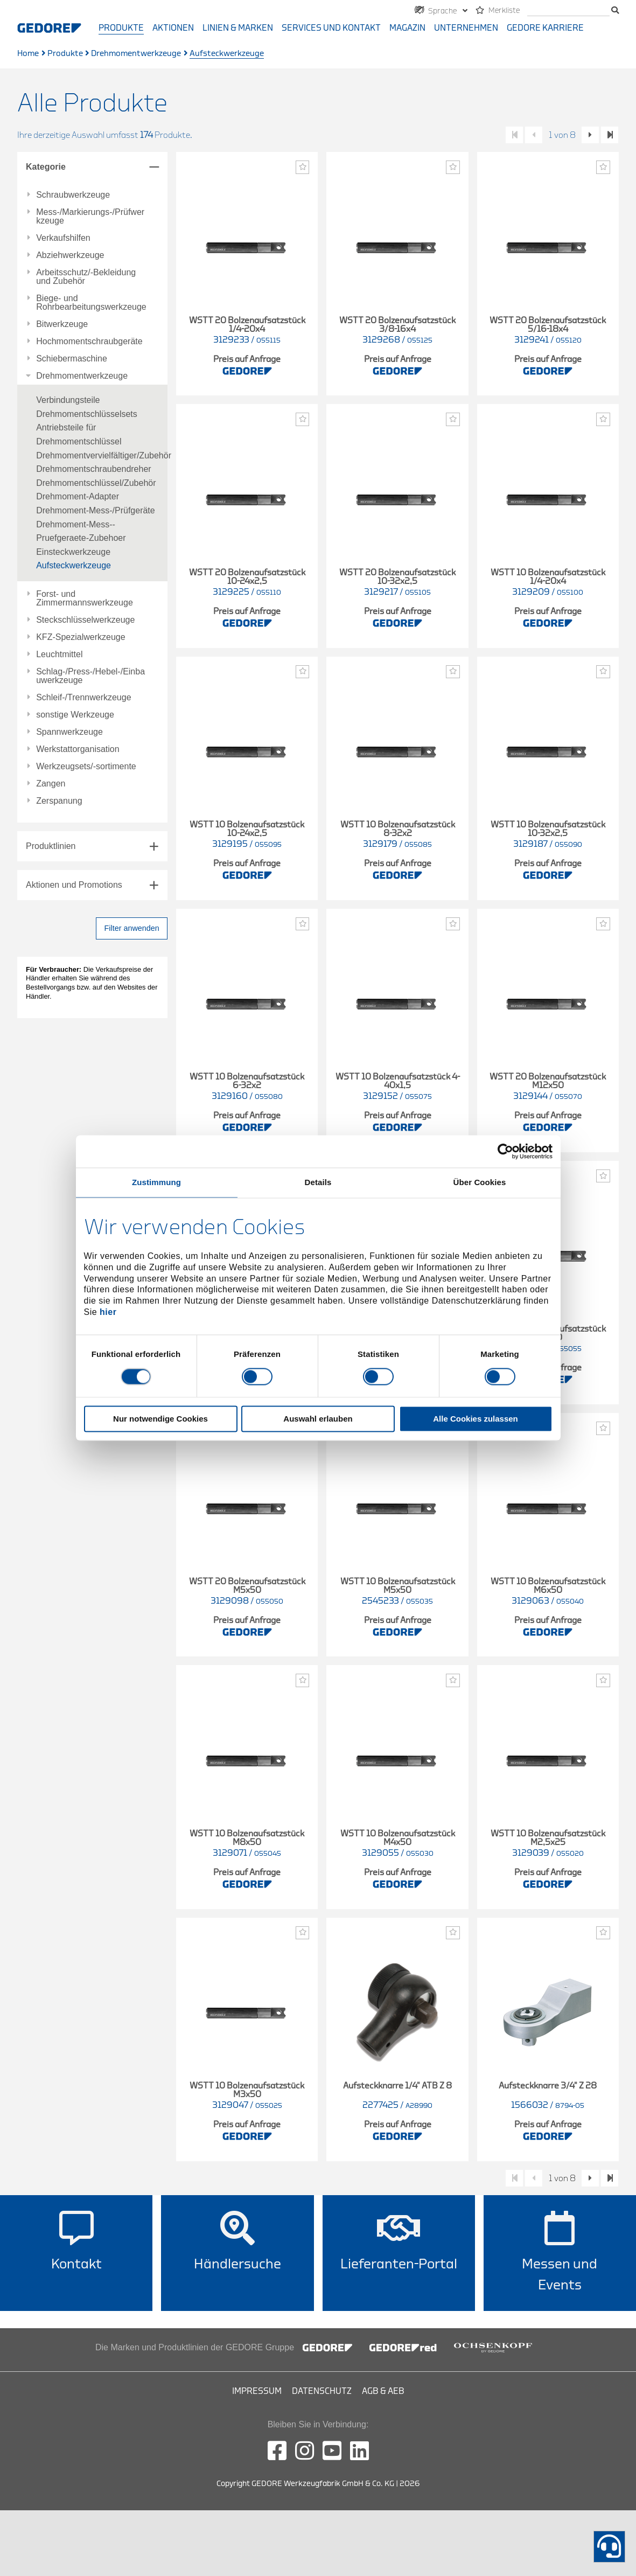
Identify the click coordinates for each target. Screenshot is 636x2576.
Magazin (407, 28)
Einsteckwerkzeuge (73, 551)
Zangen (50, 783)
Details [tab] (318, 1182)
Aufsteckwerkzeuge (73, 565)
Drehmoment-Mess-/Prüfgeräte (95, 510)
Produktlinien (51, 846)
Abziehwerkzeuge (70, 255)
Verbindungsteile (68, 400)
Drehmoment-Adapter (77, 496)
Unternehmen (466, 28)
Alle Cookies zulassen (475, 1419)
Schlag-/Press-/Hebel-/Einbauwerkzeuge (90, 676)
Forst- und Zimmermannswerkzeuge (84, 598)
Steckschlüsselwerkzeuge (85, 620)
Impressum (257, 2391)
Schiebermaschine (71, 358)
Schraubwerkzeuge (73, 195)
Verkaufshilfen (63, 238)
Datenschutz (322, 2391)
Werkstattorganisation (77, 749)
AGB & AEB (383, 2391)
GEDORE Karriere (545, 28)
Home (28, 54)
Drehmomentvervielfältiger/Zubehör (103, 455)
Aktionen (173, 28)
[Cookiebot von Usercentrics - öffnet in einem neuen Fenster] (505, 1151)
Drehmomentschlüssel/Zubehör (96, 483)
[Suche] (568, 11)
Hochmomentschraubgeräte (89, 341)
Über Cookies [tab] (479, 1182)
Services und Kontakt (331, 28)
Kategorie (46, 166)
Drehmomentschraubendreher (93, 469)
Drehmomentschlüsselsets (86, 414)
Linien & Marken (237, 28)
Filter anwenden (131, 928)
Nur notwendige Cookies (160, 1419)
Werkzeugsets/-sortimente (86, 766)
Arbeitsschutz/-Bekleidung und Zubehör (86, 277)
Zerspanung (59, 801)
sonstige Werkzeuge (75, 715)
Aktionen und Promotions (74, 884)
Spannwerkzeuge (69, 732)
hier (108, 1312)
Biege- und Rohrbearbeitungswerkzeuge (91, 302)
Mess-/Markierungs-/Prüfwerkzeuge (90, 216)
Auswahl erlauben (317, 1419)
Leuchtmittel (59, 654)
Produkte (121, 28)
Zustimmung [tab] (156, 1182)
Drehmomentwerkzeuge (136, 54)
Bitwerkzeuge (62, 324)
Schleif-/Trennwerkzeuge (83, 697)
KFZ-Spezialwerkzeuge (80, 637)
